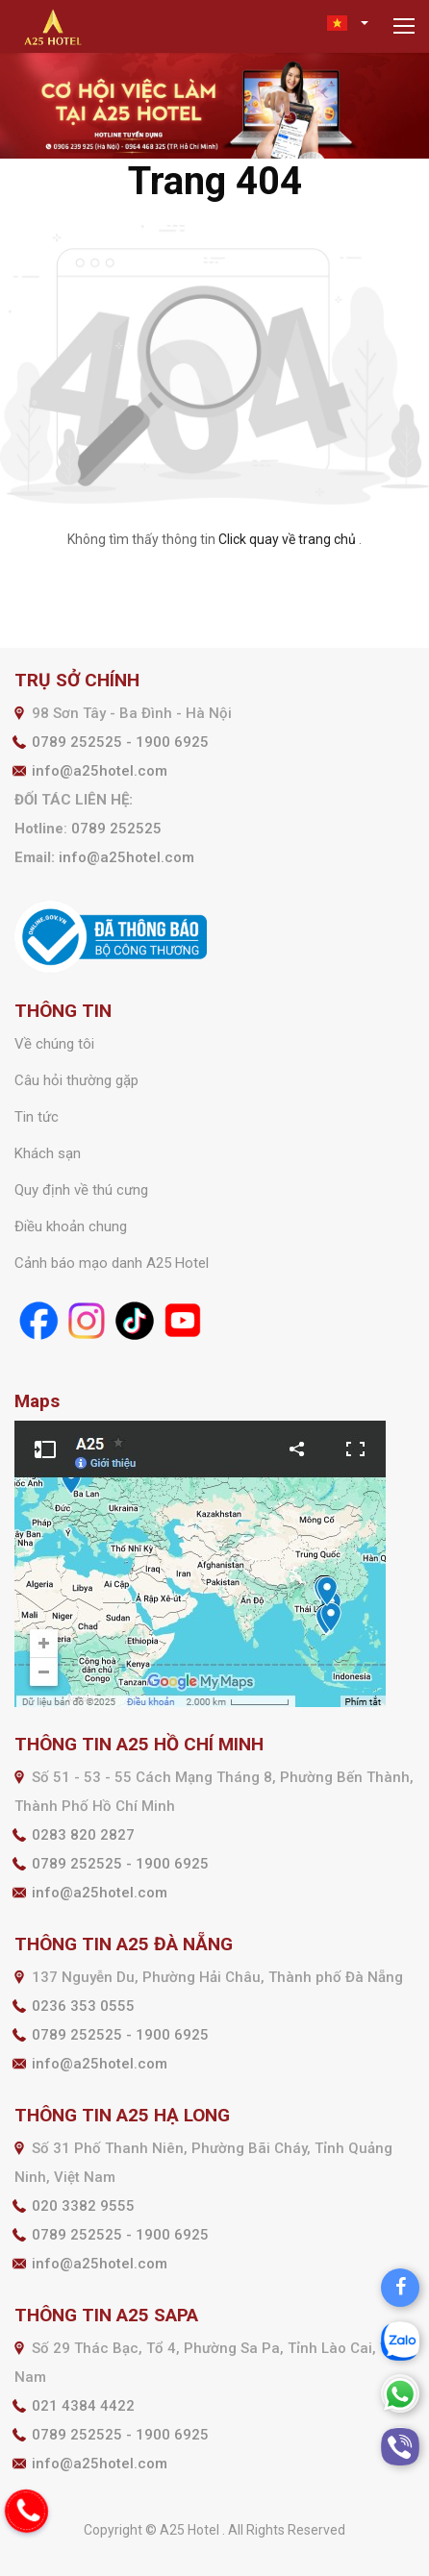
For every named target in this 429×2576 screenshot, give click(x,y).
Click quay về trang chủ (287, 539)
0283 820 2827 (83, 1835)
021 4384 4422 (83, 2406)
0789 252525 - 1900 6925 (120, 742)
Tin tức (36, 1117)
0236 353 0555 (83, 2006)
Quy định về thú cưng (81, 1190)
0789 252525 (116, 828)
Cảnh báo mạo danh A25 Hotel (111, 1263)
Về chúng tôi (54, 1044)
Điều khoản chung (70, 1226)
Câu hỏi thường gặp (76, 1080)
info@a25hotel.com (99, 771)
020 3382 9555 (83, 2206)
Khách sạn (47, 1153)
